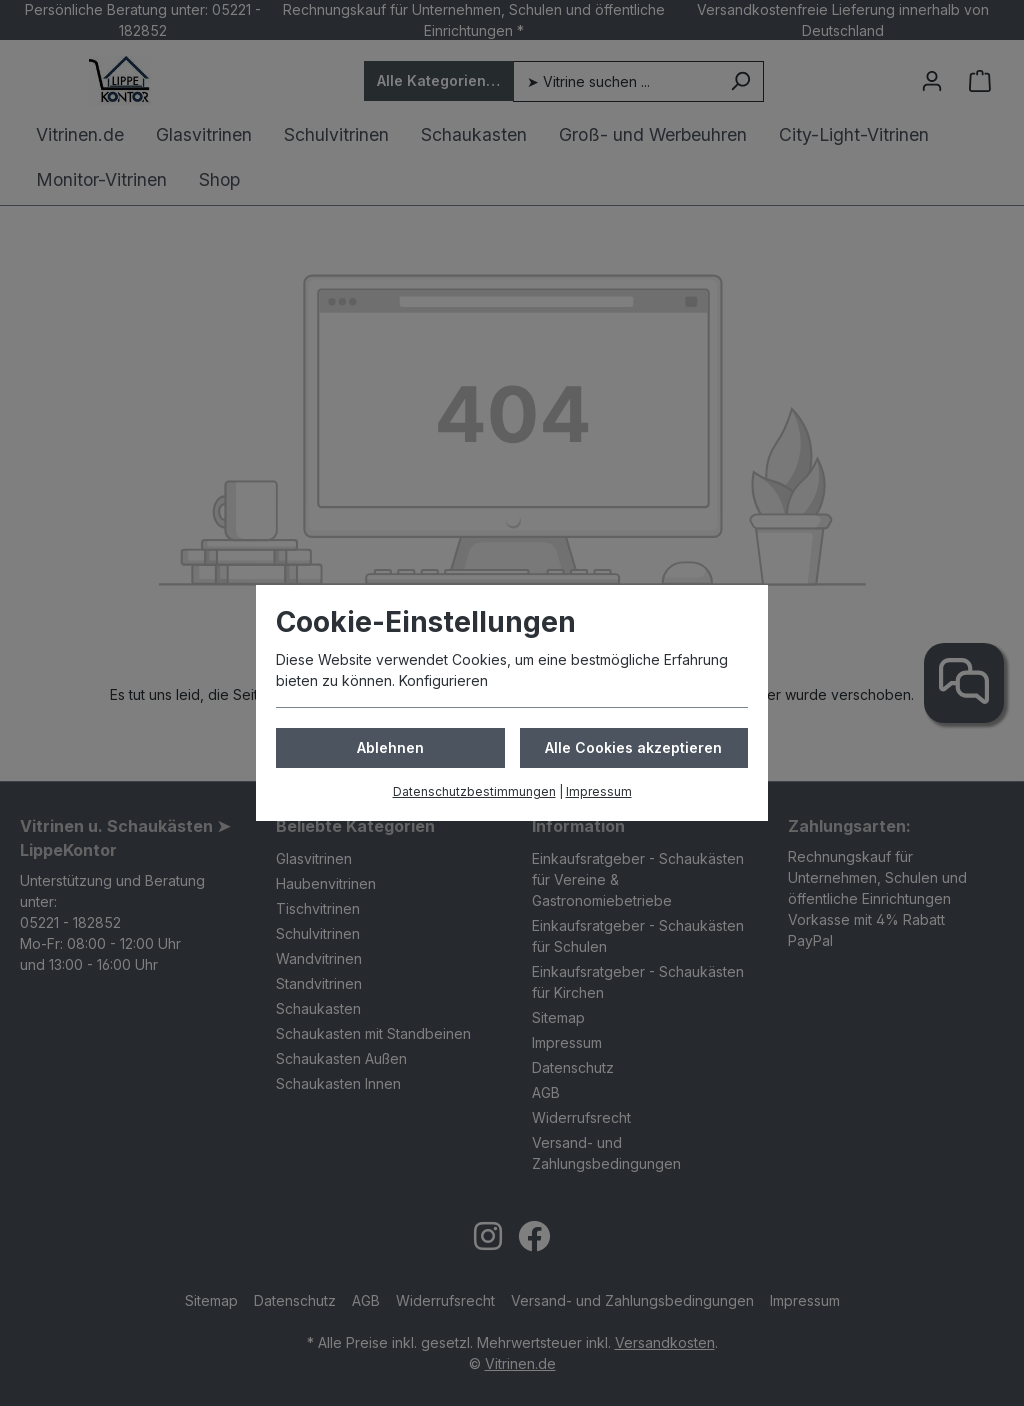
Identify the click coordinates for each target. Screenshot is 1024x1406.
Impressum (599, 791)
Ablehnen (390, 747)
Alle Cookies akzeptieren (633, 747)
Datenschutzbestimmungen (474, 791)
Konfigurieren (443, 680)
